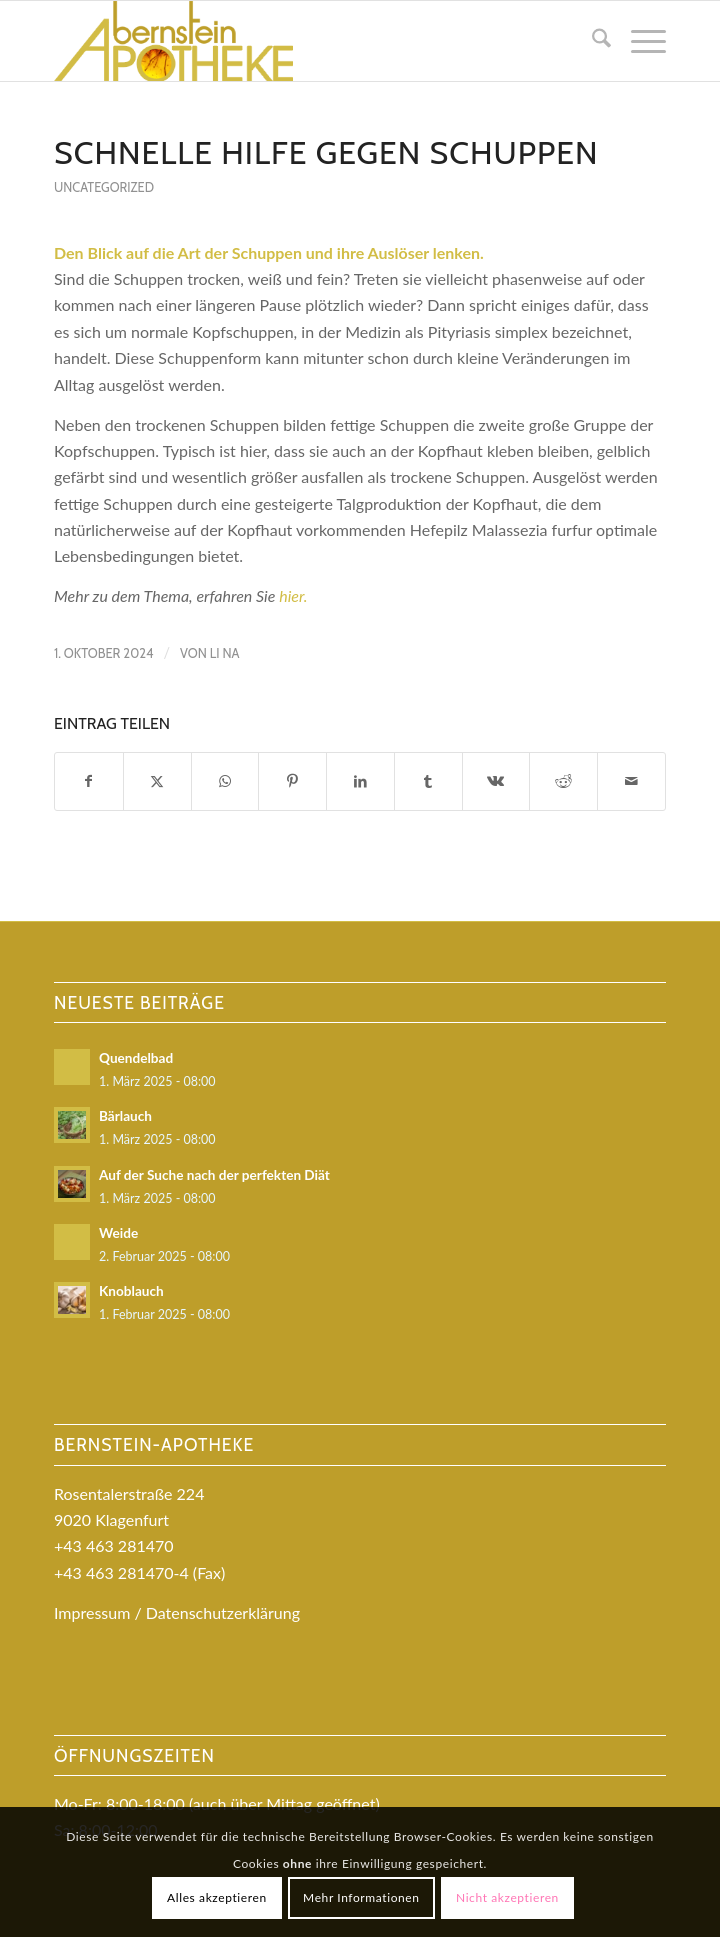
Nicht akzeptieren (507, 1897)
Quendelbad (136, 1058)
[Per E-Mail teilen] (631, 781)
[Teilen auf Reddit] (563, 781)
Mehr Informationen (361, 1897)
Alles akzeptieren (217, 1897)
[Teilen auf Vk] (496, 781)
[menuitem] (591, 41)
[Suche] (591, 41)
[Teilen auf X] (157, 781)
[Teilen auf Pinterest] (292, 781)
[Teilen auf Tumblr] (428, 781)
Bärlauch (125, 1116)
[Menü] (638, 41)
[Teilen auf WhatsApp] (225, 781)
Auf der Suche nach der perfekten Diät (214, 1175)
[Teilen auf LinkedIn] (360, 781)
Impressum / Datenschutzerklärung (177, 1612)
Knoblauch (131, 1291)
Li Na (225, 653)
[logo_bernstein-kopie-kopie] (299, 41)
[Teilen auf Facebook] (89, 781)
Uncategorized (104, 187)
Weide (118, 1233)
